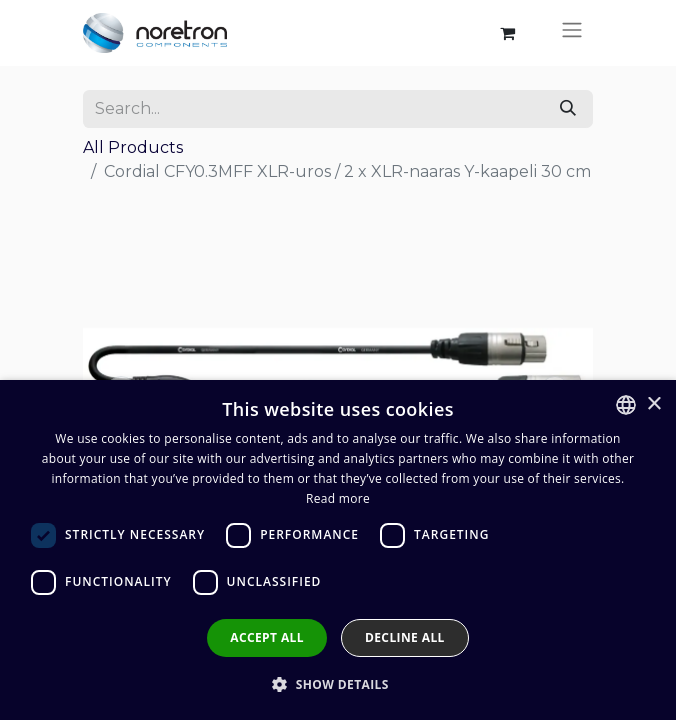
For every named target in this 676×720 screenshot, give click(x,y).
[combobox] (626, 405)
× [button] (653, 404)
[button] (338, 684)
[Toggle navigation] (572, 33)
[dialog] (338, 550)
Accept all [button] (267, 637)
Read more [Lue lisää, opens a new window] (338, 498)
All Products (133, 147)
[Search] (568, 109)
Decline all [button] (405, 637)
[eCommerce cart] (507, 33)
